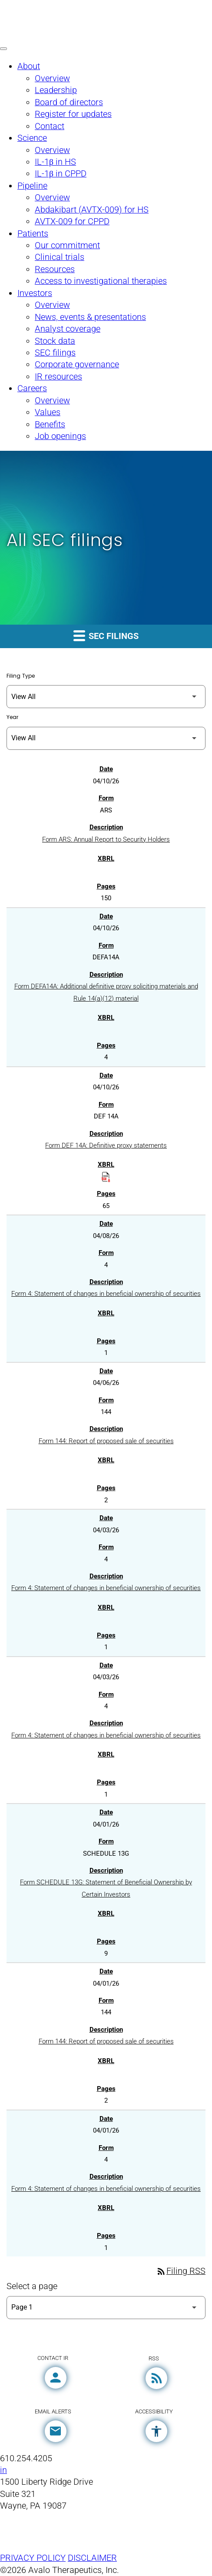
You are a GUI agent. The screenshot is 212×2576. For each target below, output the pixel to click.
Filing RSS (180, 2271)
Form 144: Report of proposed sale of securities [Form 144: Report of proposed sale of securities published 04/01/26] (106, 2041)
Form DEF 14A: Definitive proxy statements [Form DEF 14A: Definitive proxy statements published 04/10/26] (106, 1145)
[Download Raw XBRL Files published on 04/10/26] (106, 1176)
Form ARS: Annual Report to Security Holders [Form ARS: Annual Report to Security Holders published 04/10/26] (106, 839)
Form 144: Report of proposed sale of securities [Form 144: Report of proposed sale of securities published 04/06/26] (106, 1441)
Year (12, 717)
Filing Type (21, 675)
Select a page (32, 2286)
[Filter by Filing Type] (106, 696)
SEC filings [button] (106, 635)
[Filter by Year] (106, 738)
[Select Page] (106, 2307)
